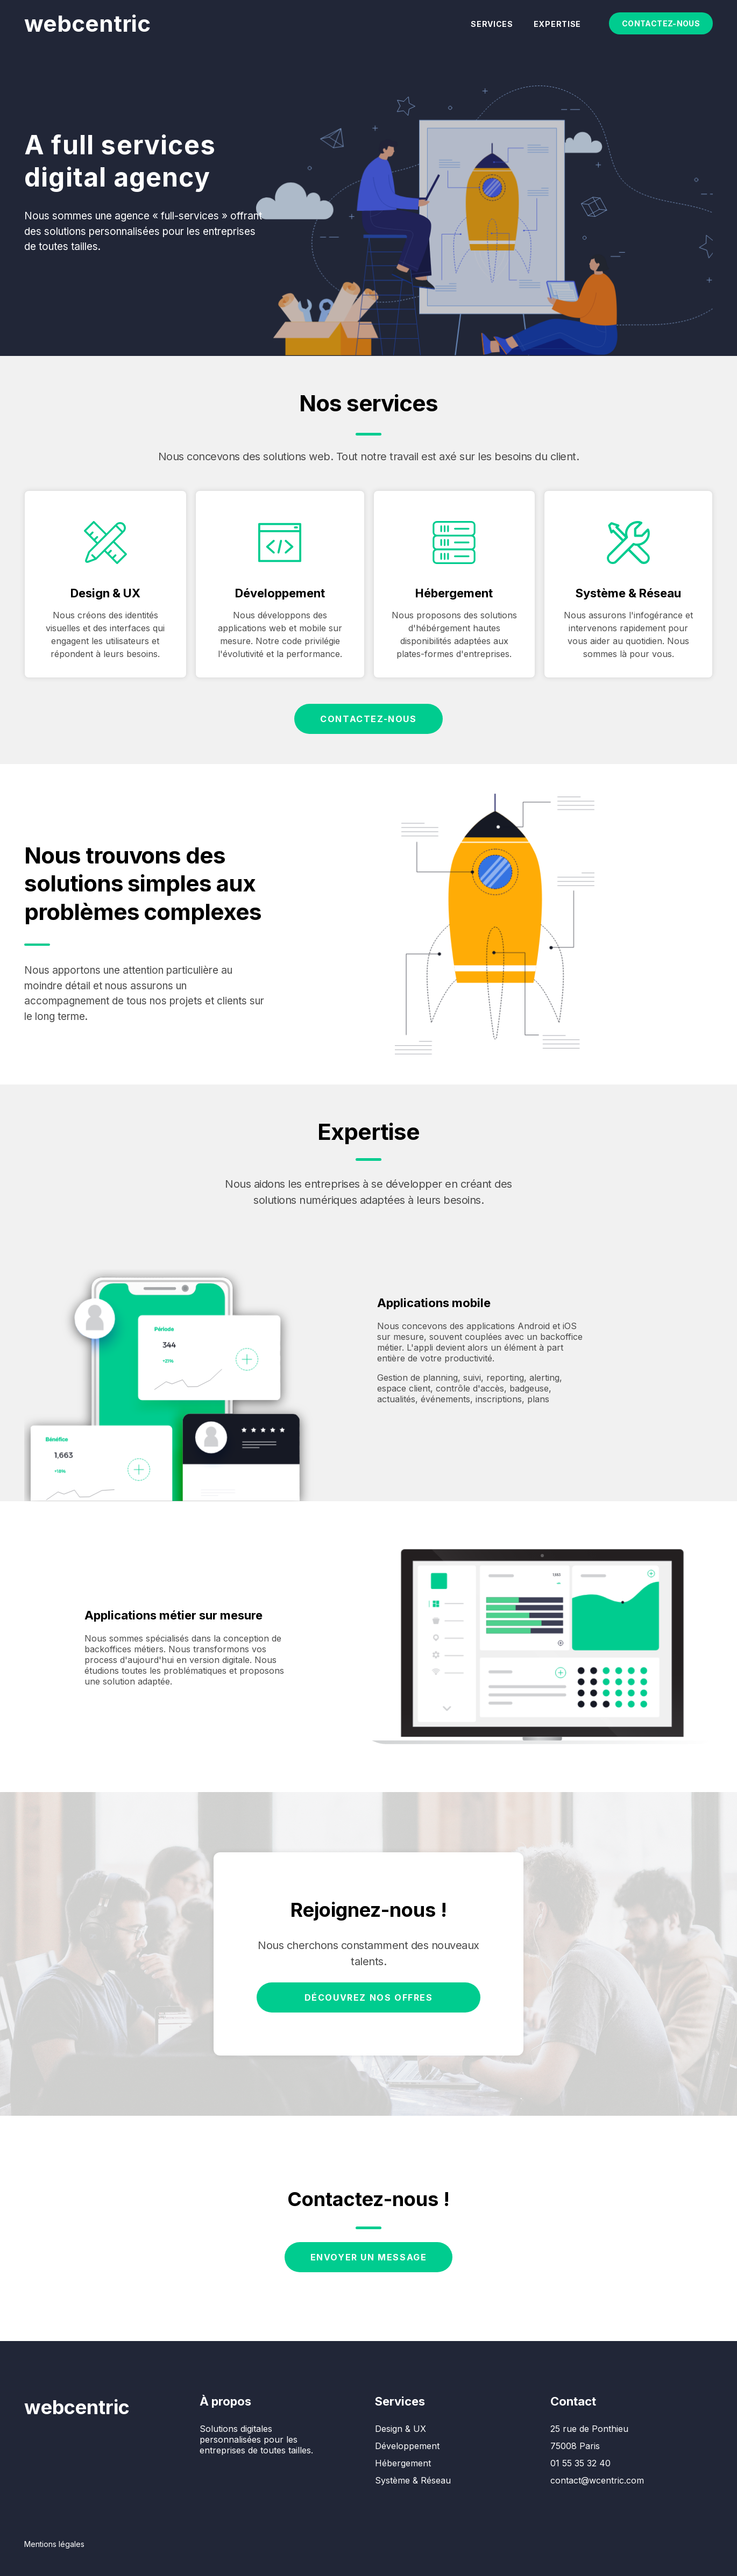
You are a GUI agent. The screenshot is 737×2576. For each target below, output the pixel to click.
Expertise (557, 23)
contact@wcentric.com (597, 2480)
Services (492, 23)
